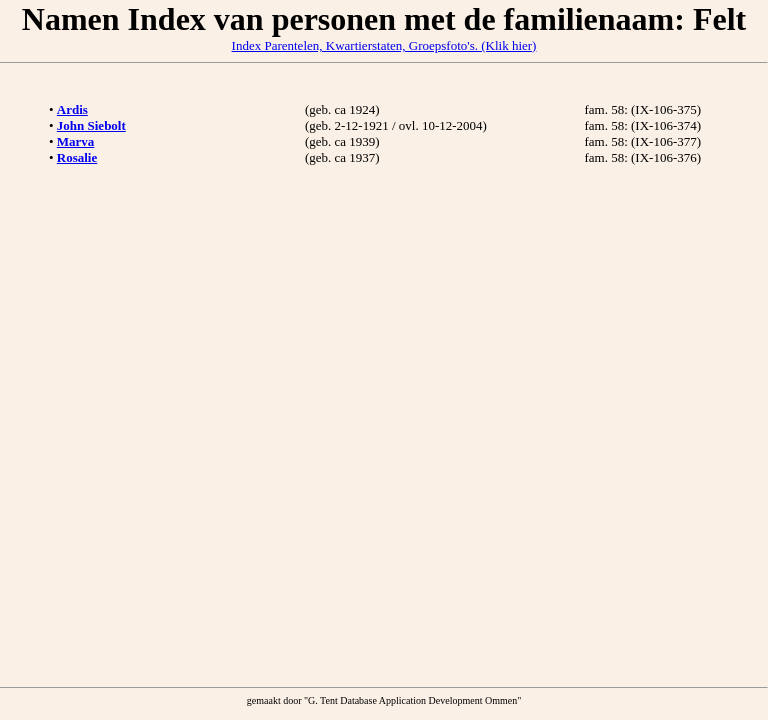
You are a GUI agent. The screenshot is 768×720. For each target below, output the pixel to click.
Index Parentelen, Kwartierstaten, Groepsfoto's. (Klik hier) (384, 45)
